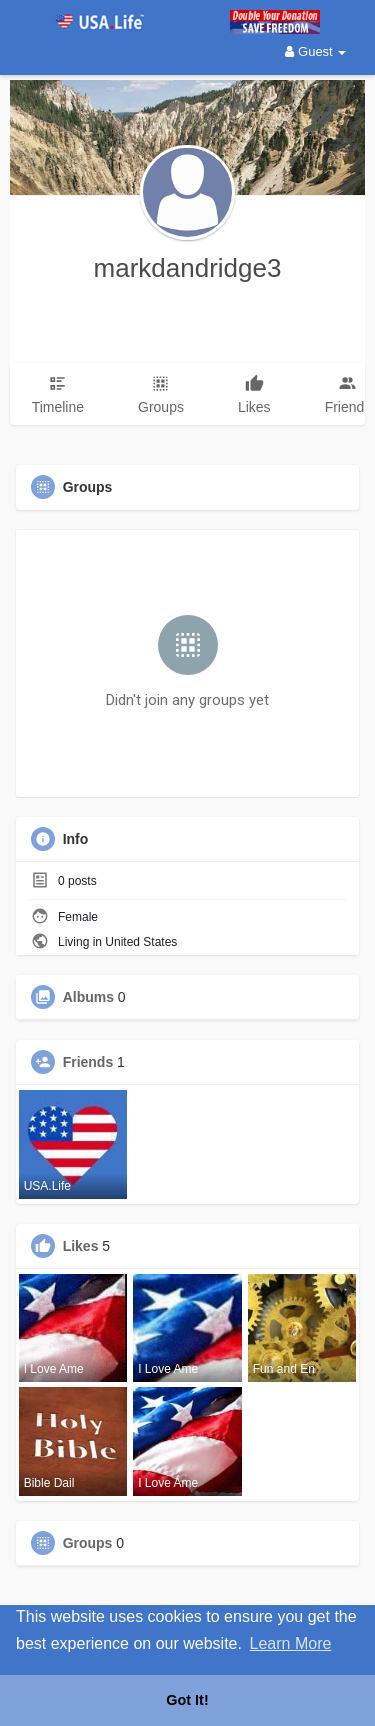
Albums (88, 997)
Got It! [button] (187, 1700)
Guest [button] (315, 51)
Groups (88, 1543)
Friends (88, 1062)
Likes (81, 1246)
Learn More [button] (291, 1643)
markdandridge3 (188, 268)
